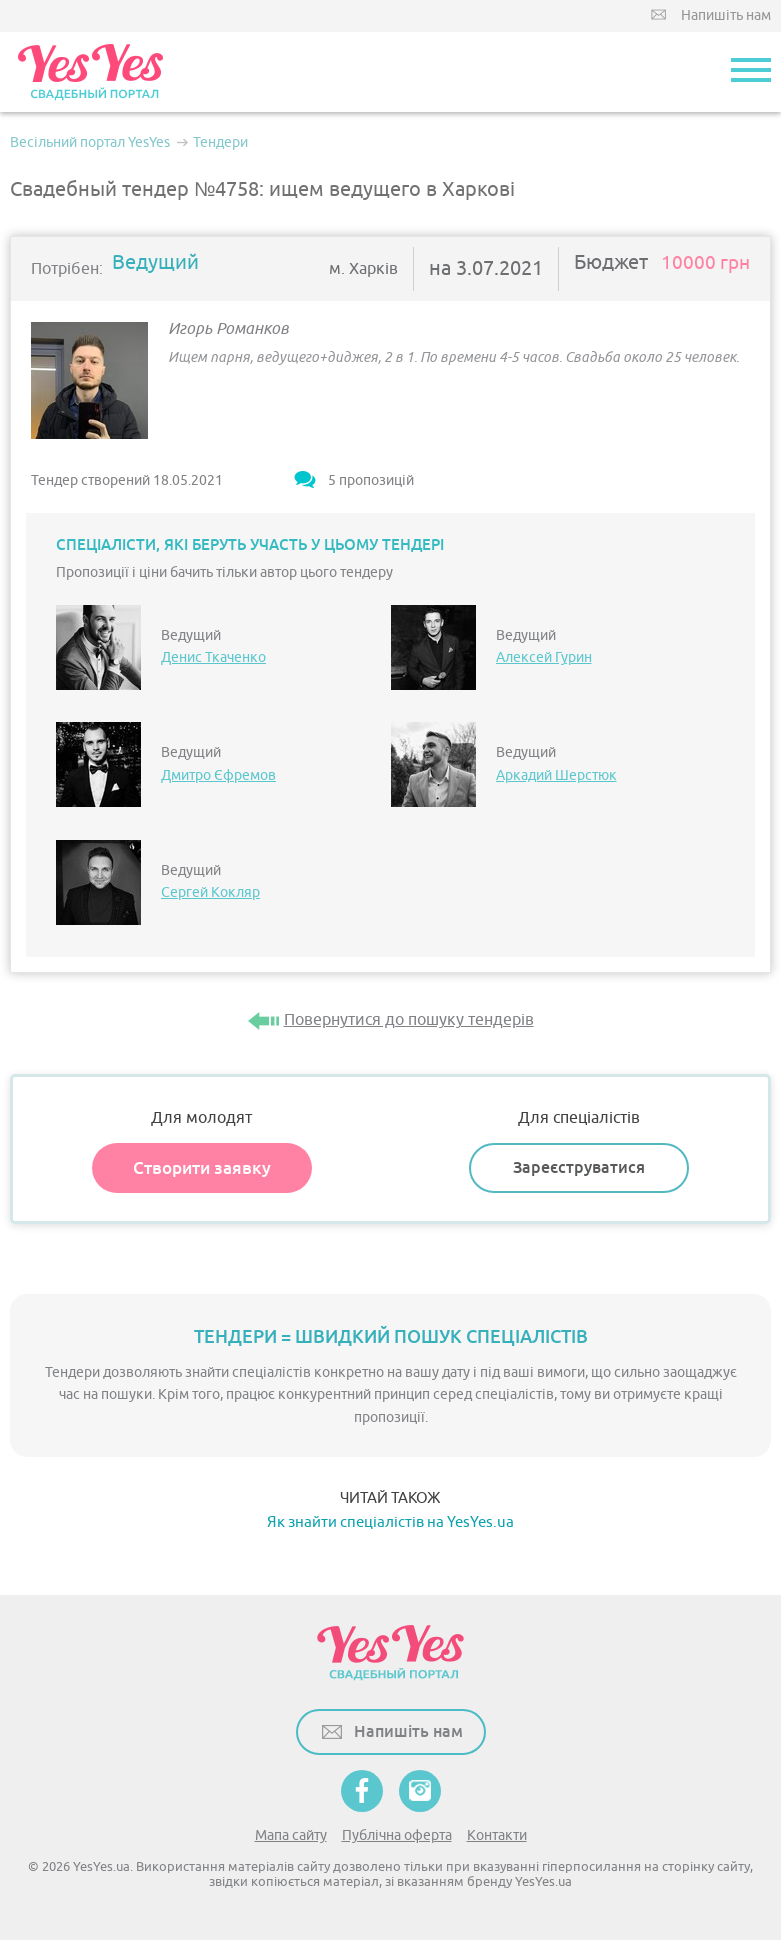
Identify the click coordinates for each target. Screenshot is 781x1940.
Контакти (497, 1835)
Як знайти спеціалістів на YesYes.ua (390, 1522)
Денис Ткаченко (213, 657)
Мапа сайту (291, 1835)
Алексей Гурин (544, 657)
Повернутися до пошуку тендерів (409, 1020)
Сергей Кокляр (210, 892)
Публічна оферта (397, 1835)
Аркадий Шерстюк (556, 775)
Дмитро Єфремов (218, 775)
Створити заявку (202, 1168)
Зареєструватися (579, 1167)
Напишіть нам (726, 15)
